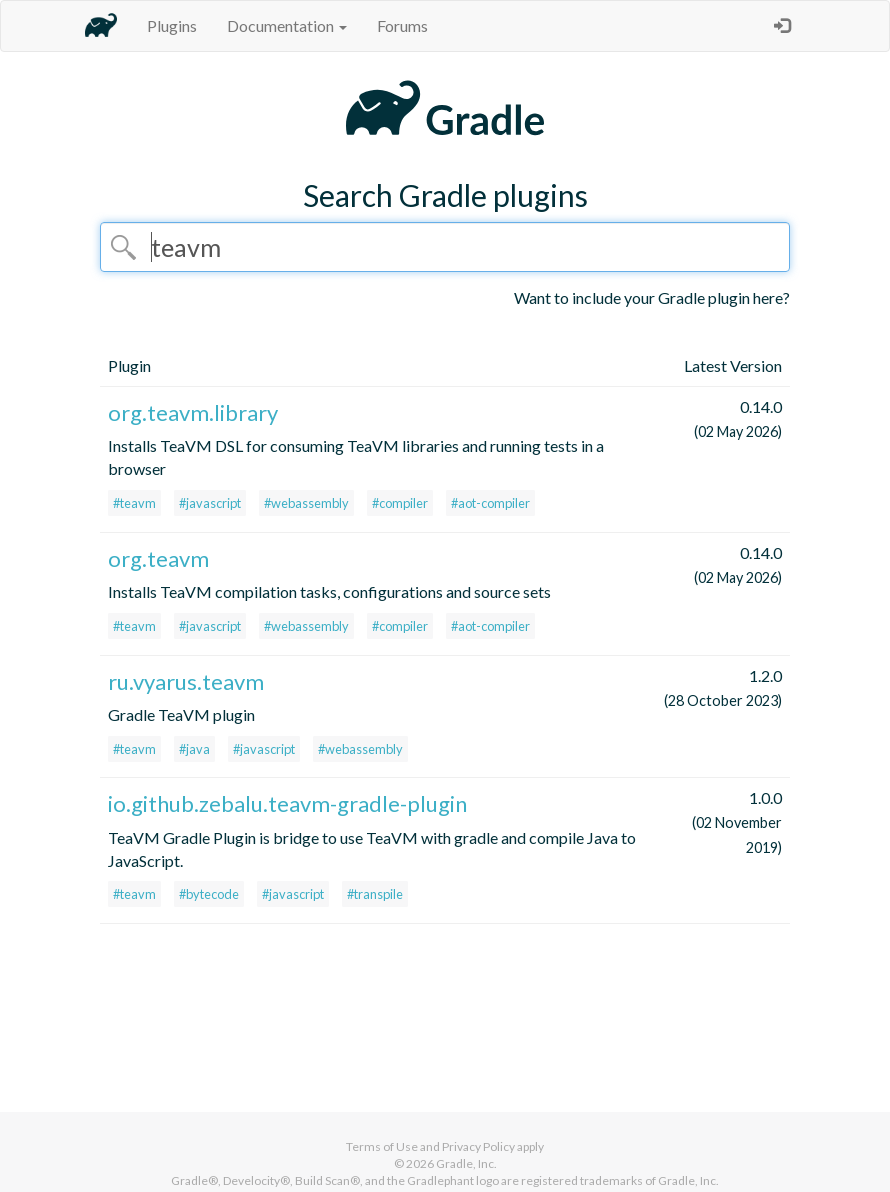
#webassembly (306, 503)
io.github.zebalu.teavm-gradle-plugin (287, 803)
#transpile (375, 894)
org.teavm (158, 558)
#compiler (400, 503)
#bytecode (209, 894)
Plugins (172, 25)
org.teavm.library (193, 412)
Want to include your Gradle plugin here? (652, 297)
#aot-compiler (490, 503)
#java (194, 749)
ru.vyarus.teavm (186, 681)
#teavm (134, 503)
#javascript (210, 503)
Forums (402, 25)
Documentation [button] (287, 25)
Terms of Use (382, 1146)
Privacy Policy (478, 1146)
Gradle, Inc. (466, 1163)
